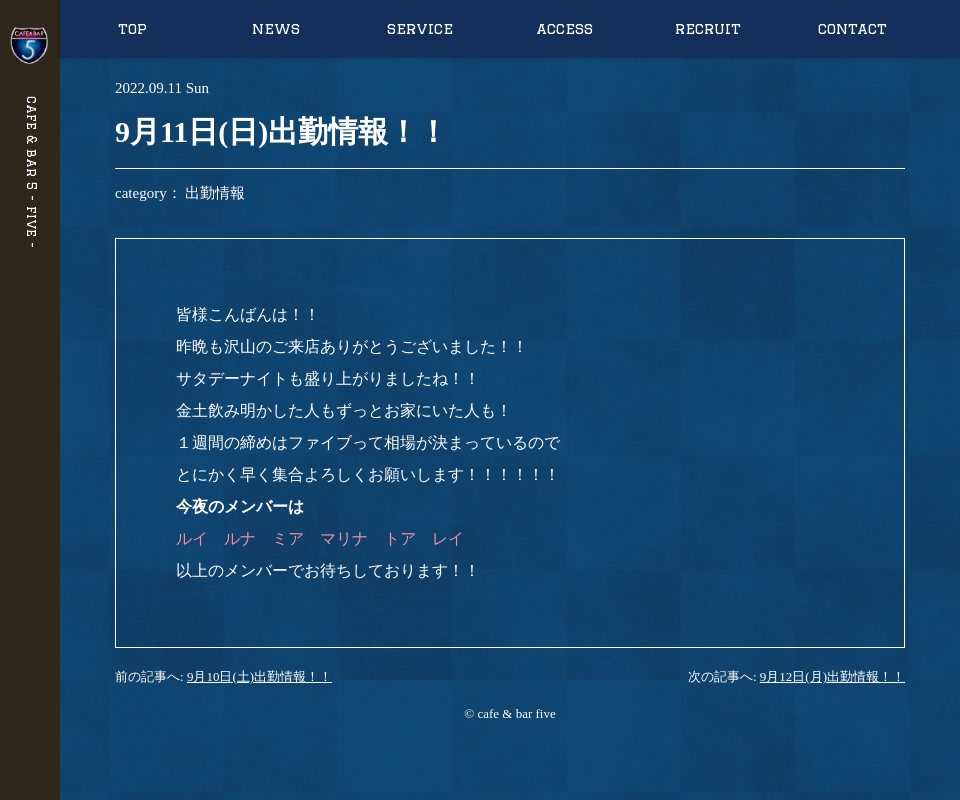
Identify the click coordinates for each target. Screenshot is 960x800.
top (132, 28)
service (420, 28)
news (276, 28)
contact (852, 28)
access (564, 28)
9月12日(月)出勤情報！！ (832, 676)
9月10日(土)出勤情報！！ (259, 676)
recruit (708, 28)
